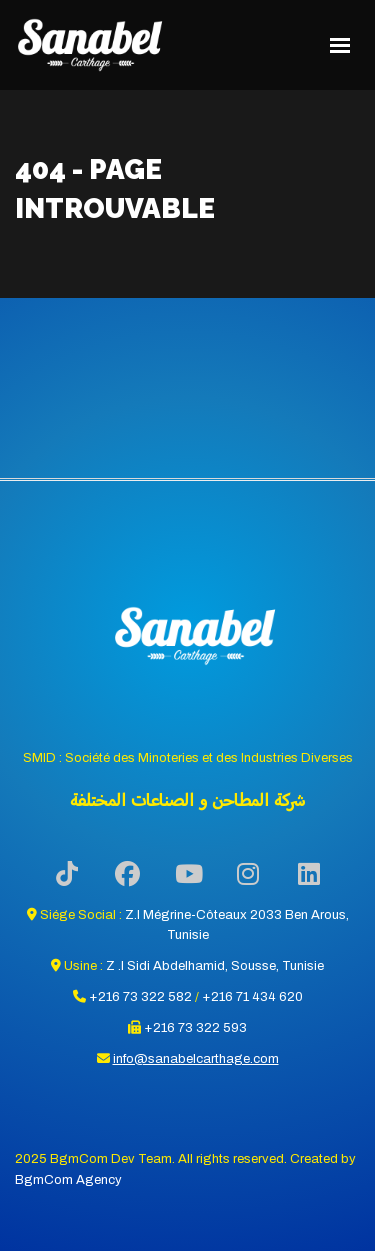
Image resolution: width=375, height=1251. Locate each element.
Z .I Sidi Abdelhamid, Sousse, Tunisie (215, 966)
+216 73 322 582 (140, 997)
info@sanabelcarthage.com (196, 1059)
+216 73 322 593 (195, 1028)
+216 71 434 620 (252, 997)
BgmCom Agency (68, 1180)
